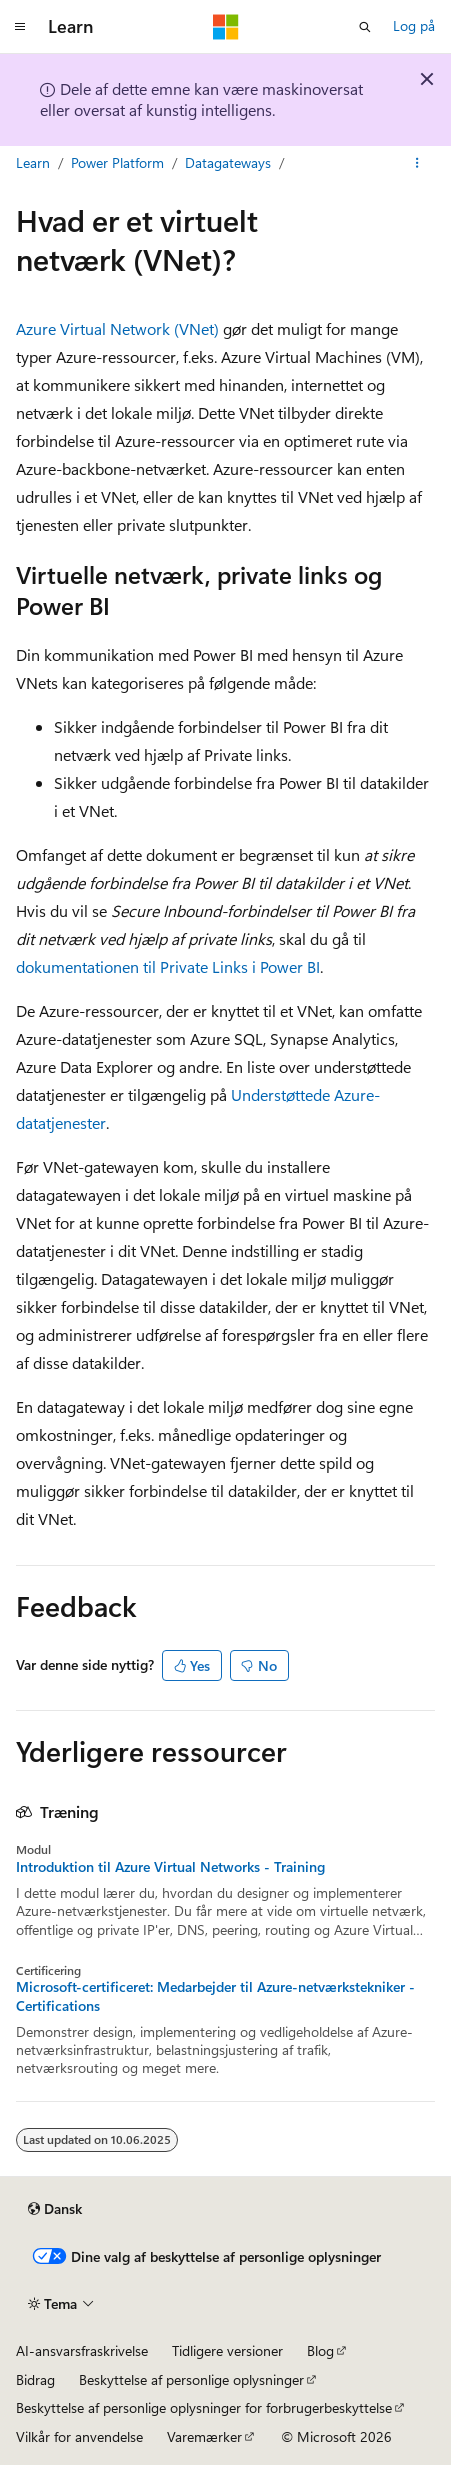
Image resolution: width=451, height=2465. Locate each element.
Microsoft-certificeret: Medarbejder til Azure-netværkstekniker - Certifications (215, 1996)
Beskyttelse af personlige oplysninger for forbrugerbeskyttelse (204, 2407)
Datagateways (228, 162)
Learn (33, 162)
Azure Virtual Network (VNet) (117, 328)
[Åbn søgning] (365, 27)
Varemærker (204, 2436)
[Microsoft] (226, 27)
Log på (414, 25)
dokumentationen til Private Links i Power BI (168, 966)
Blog (320, 2350)
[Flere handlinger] (417, 163)
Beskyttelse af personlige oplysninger (191, 2379)
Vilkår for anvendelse (79, 2436)
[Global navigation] (20, 27)
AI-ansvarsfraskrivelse (82, 2350)
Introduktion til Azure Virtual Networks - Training (170, 1867)
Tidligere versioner (227, 2350)
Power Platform (117, 162)
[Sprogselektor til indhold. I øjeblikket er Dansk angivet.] (55, 2209)
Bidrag (35, 2379)
